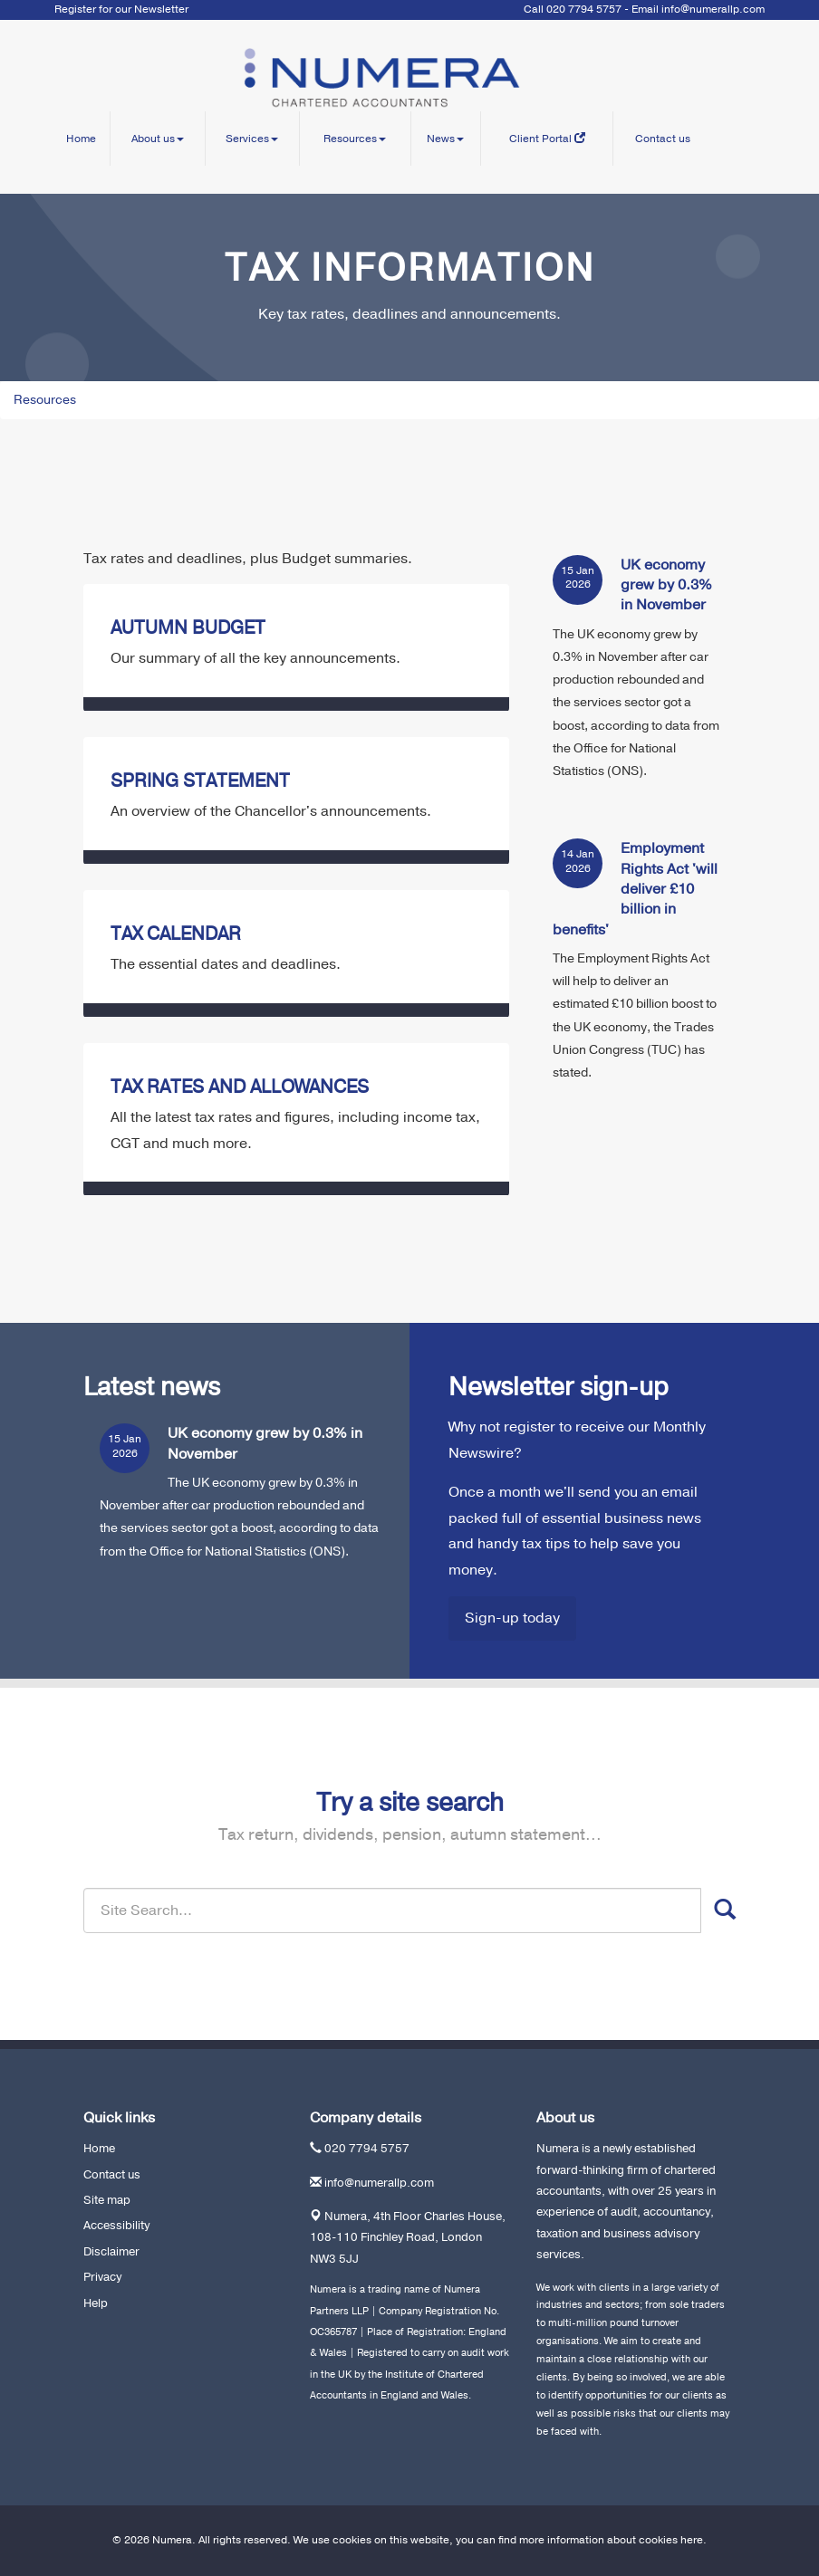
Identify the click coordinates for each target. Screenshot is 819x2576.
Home (81, 138)
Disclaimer (111, 2252)
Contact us (662, 138)
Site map (106, 2200)
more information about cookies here (611, 2540)
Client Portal (547, 138)
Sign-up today (512, 1618)
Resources (354, 138)
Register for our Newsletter (121, 9)
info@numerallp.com (713, 9)
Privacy (102, 2277)
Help (95, 2303)
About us (157, 138)
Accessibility (116, 2225)
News (445, 138)
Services (252, 138)
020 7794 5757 (367, 2148)
